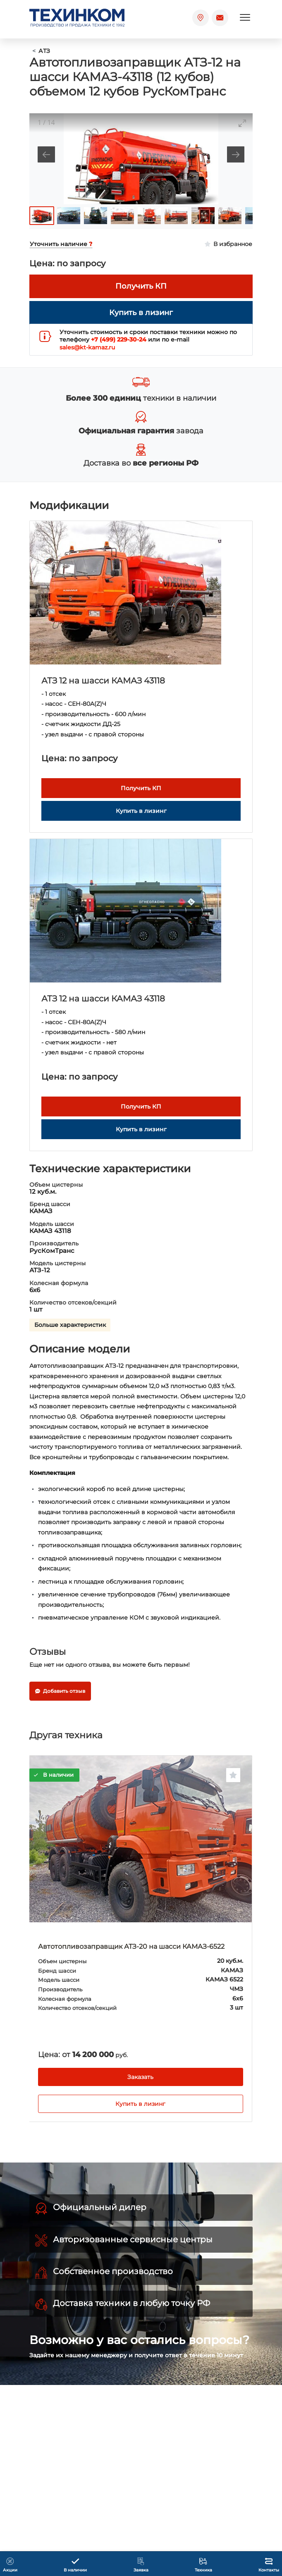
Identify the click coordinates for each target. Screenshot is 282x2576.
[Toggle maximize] (242, 123)
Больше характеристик (70, 1325)
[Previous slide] (46, 154)
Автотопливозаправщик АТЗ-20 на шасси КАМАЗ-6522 (131, 1946)
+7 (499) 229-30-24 (118, 339)
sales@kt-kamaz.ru (87, 347)
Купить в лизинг (140, 2104)
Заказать (140, 2077)
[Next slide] (235, 154)
